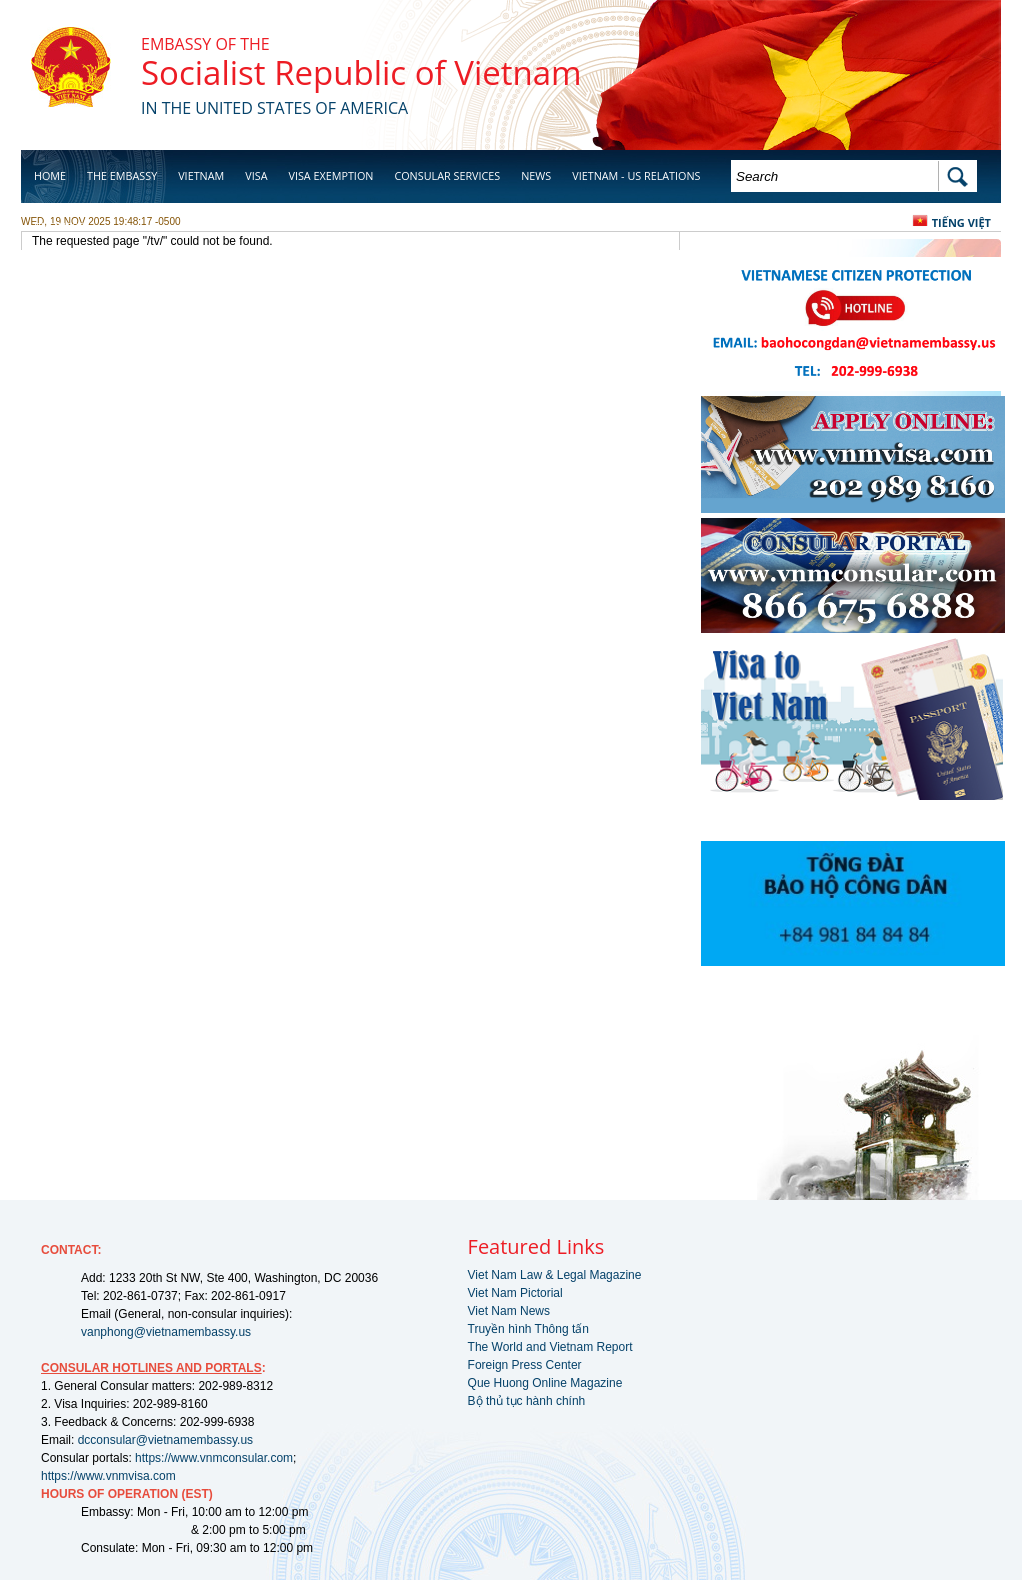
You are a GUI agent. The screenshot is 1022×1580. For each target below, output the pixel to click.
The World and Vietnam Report (550, 1347)
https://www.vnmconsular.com (214, 1458)
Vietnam (201, 175)
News (536, 175)
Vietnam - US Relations (636, 175)
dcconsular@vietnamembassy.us (165, 1440)
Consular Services (447, 175)
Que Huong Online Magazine (545, 1383)
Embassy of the (205, 44)
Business (59, 226)
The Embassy (122, 175)
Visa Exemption (330, 175)
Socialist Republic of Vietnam (361, 72)
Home (50, 175)
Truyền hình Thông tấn (528, 1329)
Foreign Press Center (525, 1365)
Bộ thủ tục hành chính (527, 1401)
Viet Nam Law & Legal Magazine (555, 1275)
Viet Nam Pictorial (515, 1293)
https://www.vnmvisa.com (108, 1476)
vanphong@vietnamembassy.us (166, 1332)
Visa (256, 175)
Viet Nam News (509, 1311)
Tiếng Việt (961, 222)
